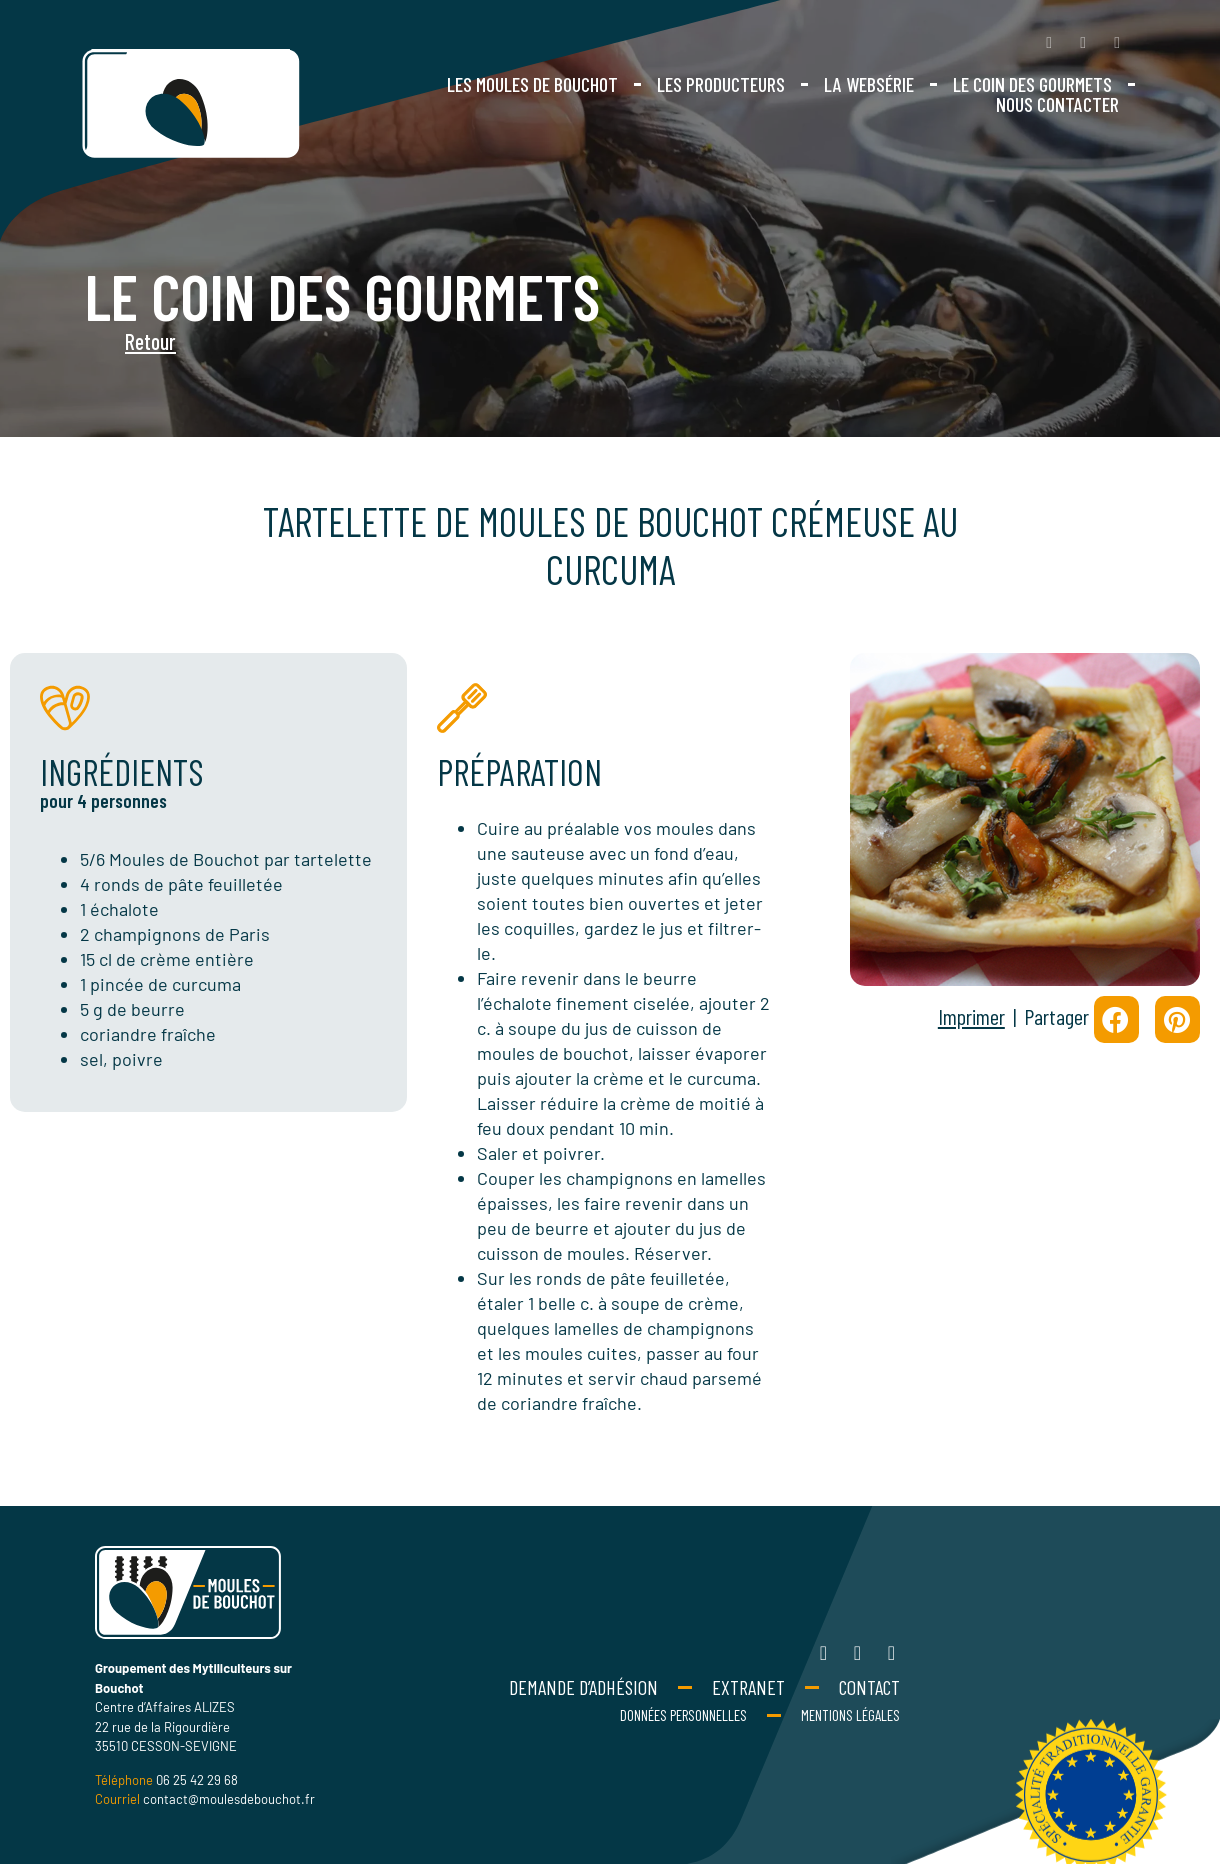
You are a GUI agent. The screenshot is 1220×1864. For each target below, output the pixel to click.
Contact (869, 1687)
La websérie (869, 84)
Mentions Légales (850, 1715)
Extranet (748, 1687)
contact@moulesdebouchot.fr (229, 1799)
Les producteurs (721, 84)
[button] (1116, 1019)
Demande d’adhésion (583, 1687)
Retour (105, 341)
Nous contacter (1057, 104)
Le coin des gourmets (1032, 84)
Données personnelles (683, 1715)
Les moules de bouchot (532, 84)
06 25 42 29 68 (197, 1780)
